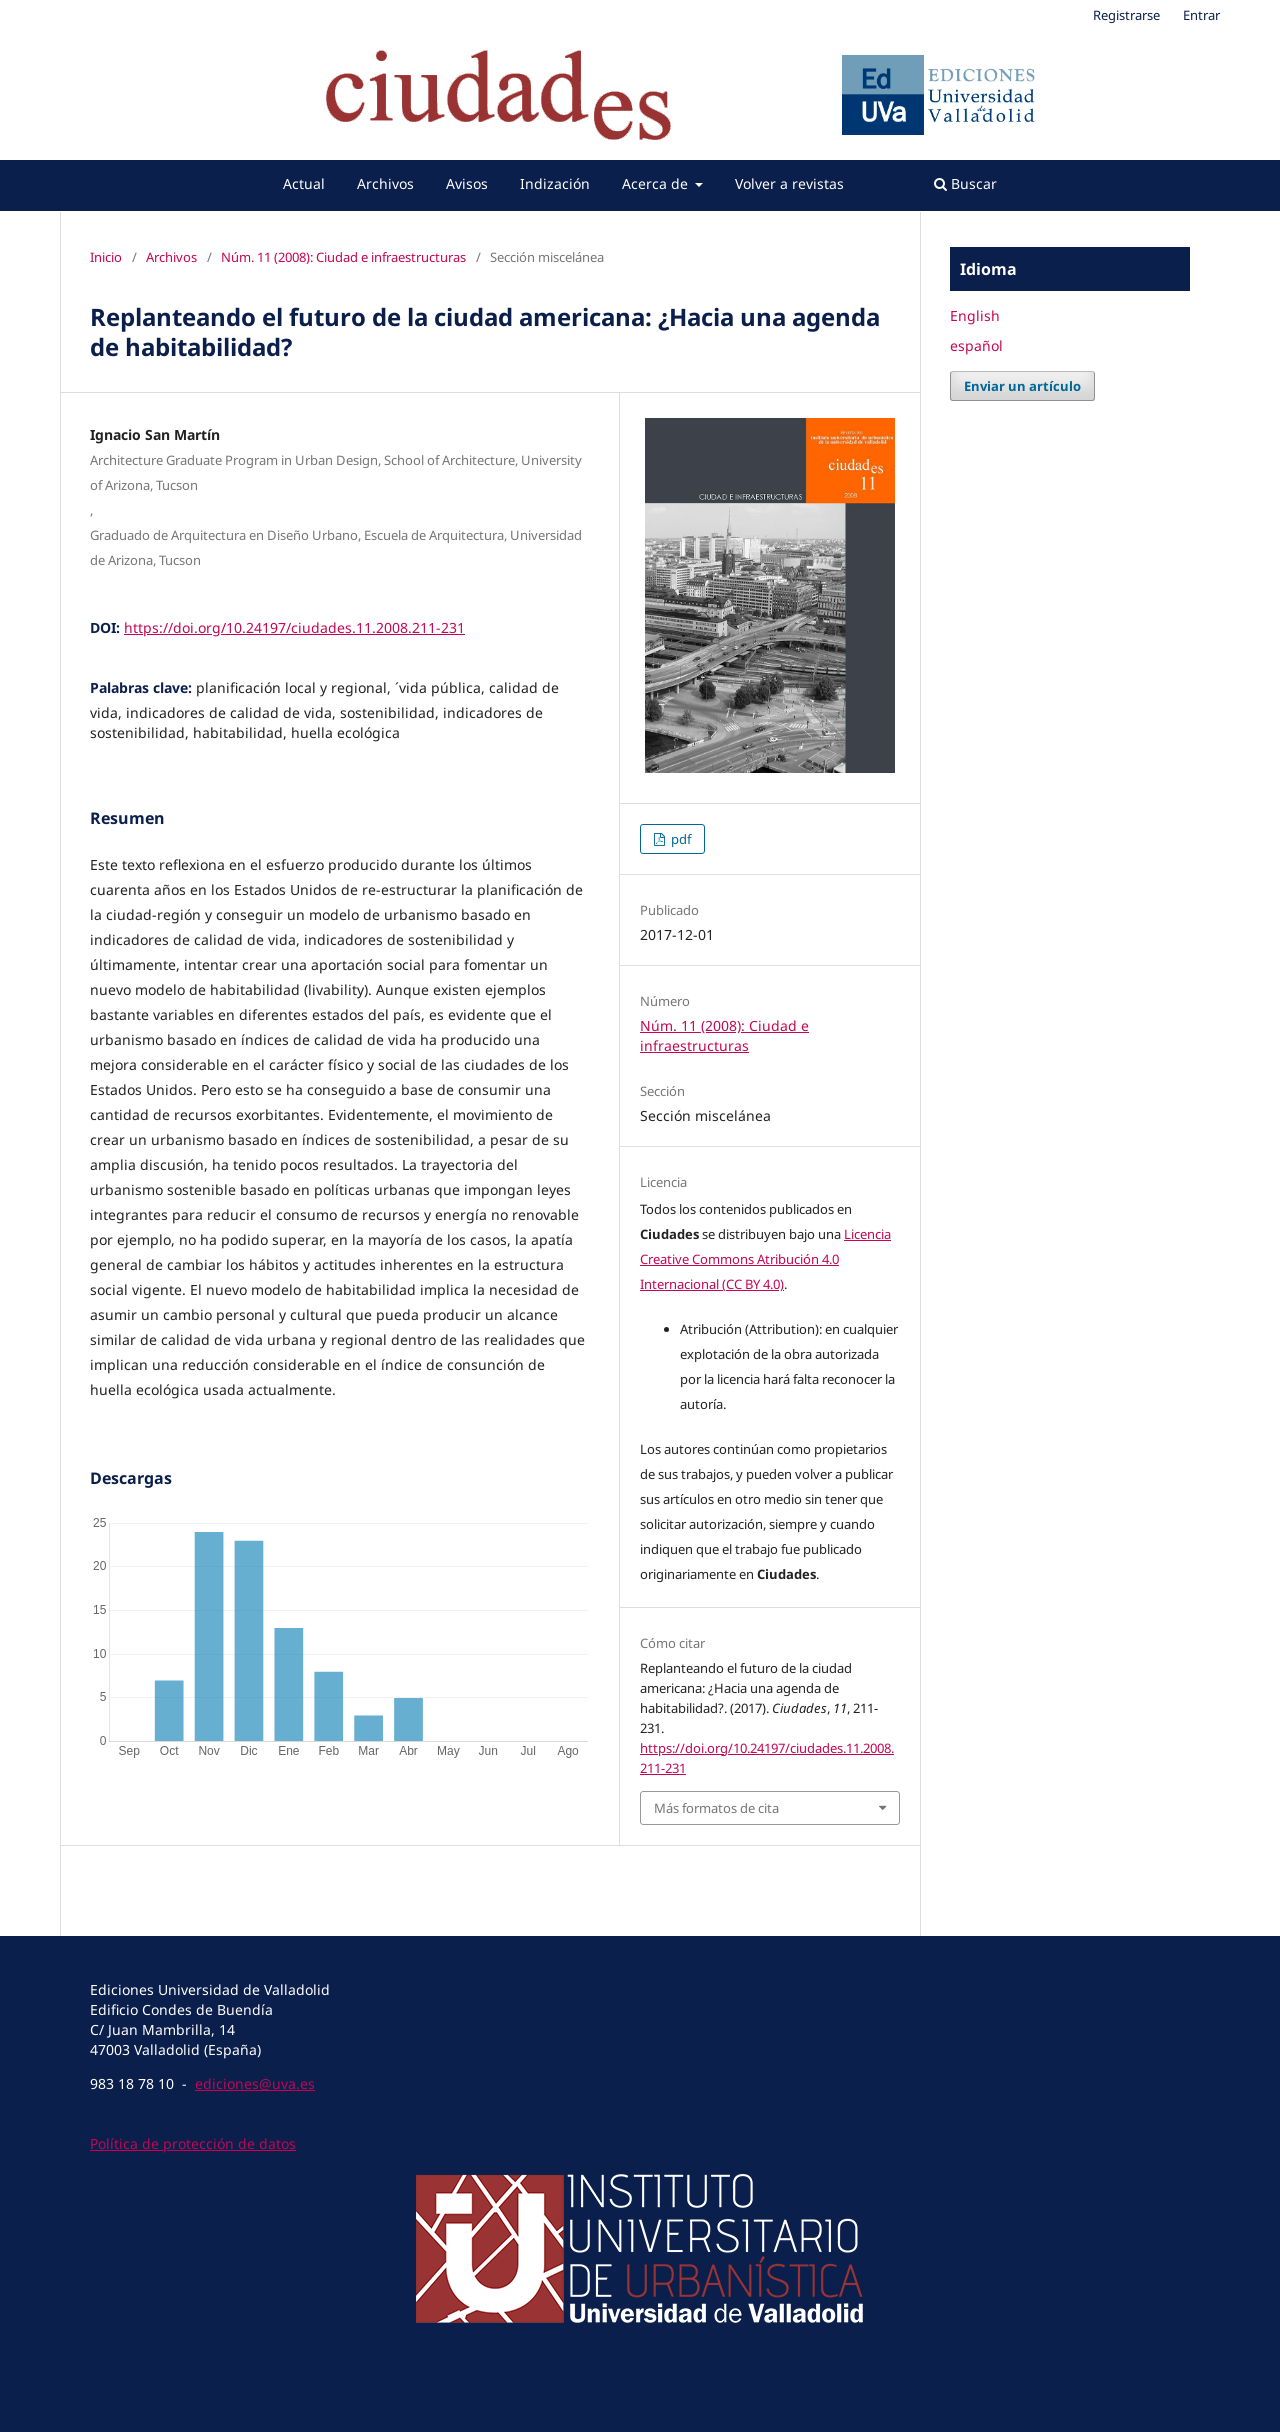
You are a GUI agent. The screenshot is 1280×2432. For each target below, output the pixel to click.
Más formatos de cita (716, 1808)
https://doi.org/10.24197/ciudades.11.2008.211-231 (294, 627)
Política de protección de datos (193, 2143)
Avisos (467, 183)
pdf (679, 839)
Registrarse (1126, 15)
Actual (304, 183)
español (976, 345)
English (975, 315)
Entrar (1201, 15)
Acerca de (657, 183)
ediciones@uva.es (255, 2083)
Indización (555, 183)
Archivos (385, 183)
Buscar (965, 183)
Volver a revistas (789, 183)
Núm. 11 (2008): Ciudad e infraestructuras (343, 257)
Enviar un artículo (1022, 386)
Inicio (106, 257)
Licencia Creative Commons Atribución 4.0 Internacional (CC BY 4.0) (765, 1259)
